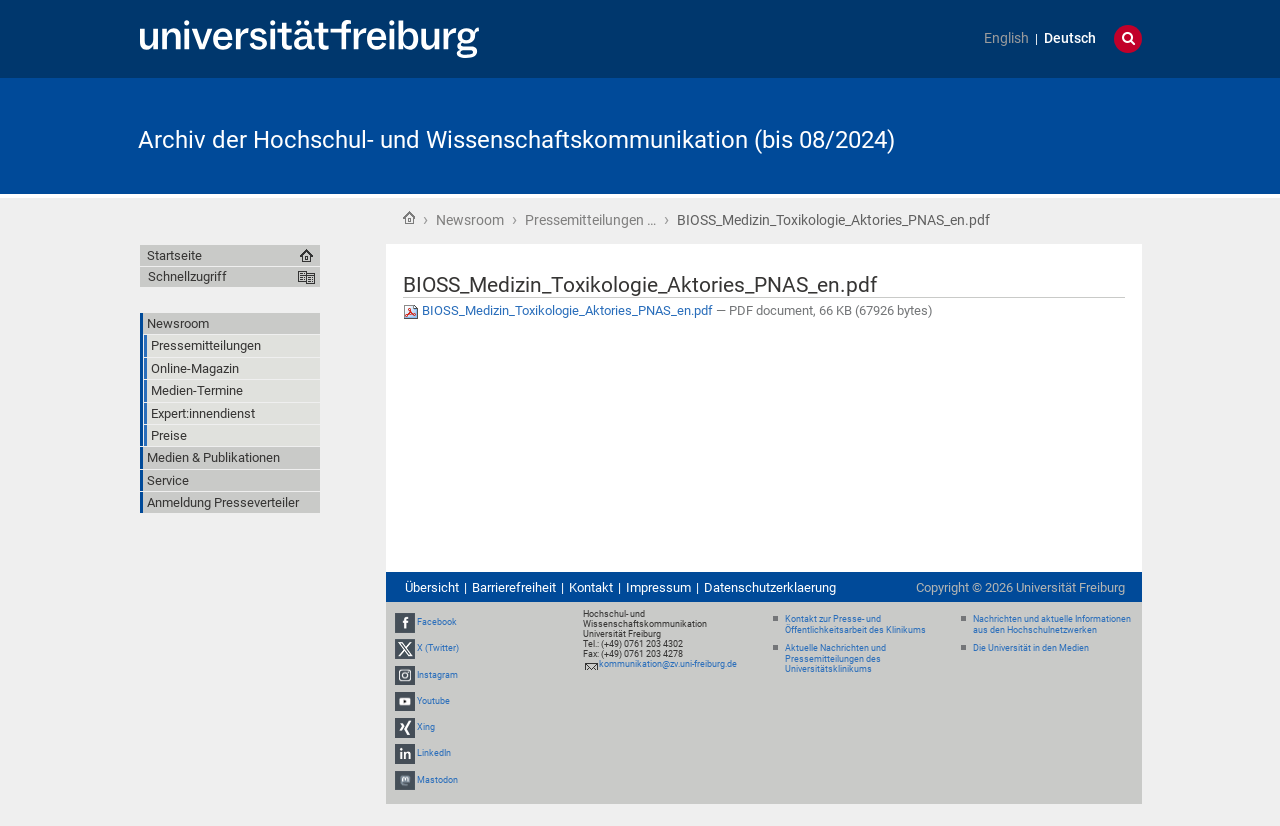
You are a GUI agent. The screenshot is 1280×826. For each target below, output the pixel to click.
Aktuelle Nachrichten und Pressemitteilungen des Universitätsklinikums (835, 659)
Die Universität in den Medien (1031, 648)
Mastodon (437, 780)
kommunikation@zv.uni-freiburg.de (668, 664)
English (1006, 38)
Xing (426, 727)
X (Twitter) (438, 649)
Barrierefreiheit (514, 587)
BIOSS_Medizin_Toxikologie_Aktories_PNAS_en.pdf (559, 310)
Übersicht (432, 587)
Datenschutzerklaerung (770, 587)
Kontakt (591, 587)
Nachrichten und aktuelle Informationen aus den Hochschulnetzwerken (1052, 624)
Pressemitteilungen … (590, 220)
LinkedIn (434, 753)
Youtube (433, 701)
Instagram (437, 675)
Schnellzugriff (187, 276)
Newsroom (470, 220)
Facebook (437, 622)
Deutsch (1070, 38)
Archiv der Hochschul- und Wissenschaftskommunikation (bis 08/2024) (516, 140)
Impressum (658, 587)
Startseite (409, 218)
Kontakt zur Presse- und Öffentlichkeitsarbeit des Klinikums (855, 624)
